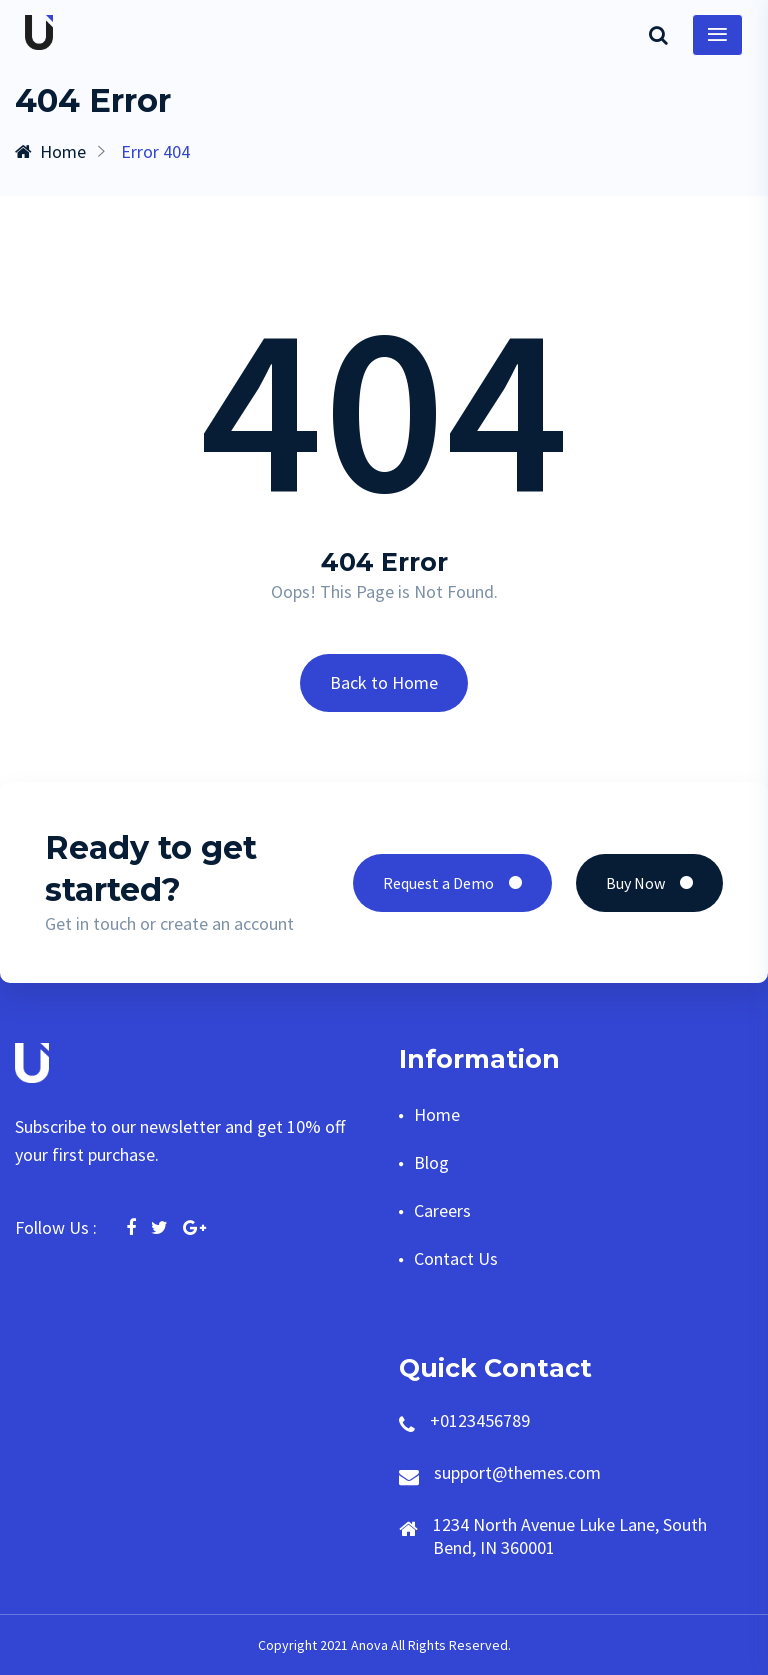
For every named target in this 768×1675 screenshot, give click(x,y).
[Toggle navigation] (717, 35)
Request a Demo (452, 883)
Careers (442, 1210)
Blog (431, 1162)
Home (50, 151)
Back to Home (384, 682)
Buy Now (649, 883)
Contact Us (456, 1258)
